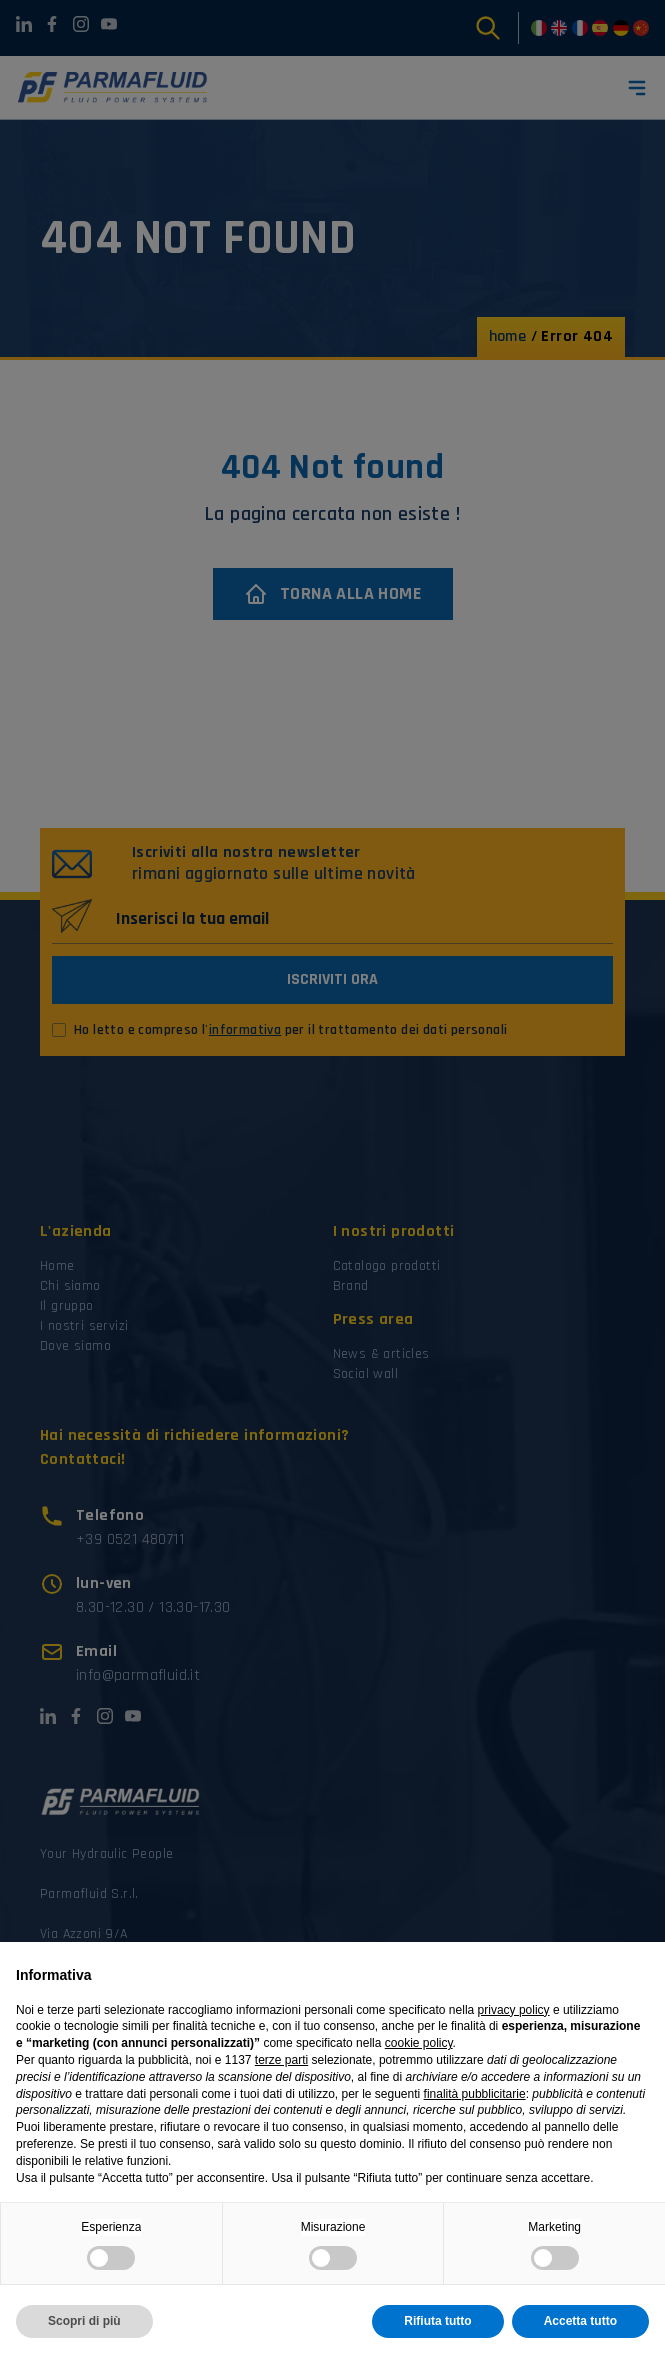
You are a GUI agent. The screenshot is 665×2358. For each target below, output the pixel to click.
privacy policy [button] (514, 2010)
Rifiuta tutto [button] (437, 2321)
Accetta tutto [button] (580, 2321)
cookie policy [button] (419, 2043)
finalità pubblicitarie (475, 2094)
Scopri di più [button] (84, 2321)
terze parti (281, 2060)
